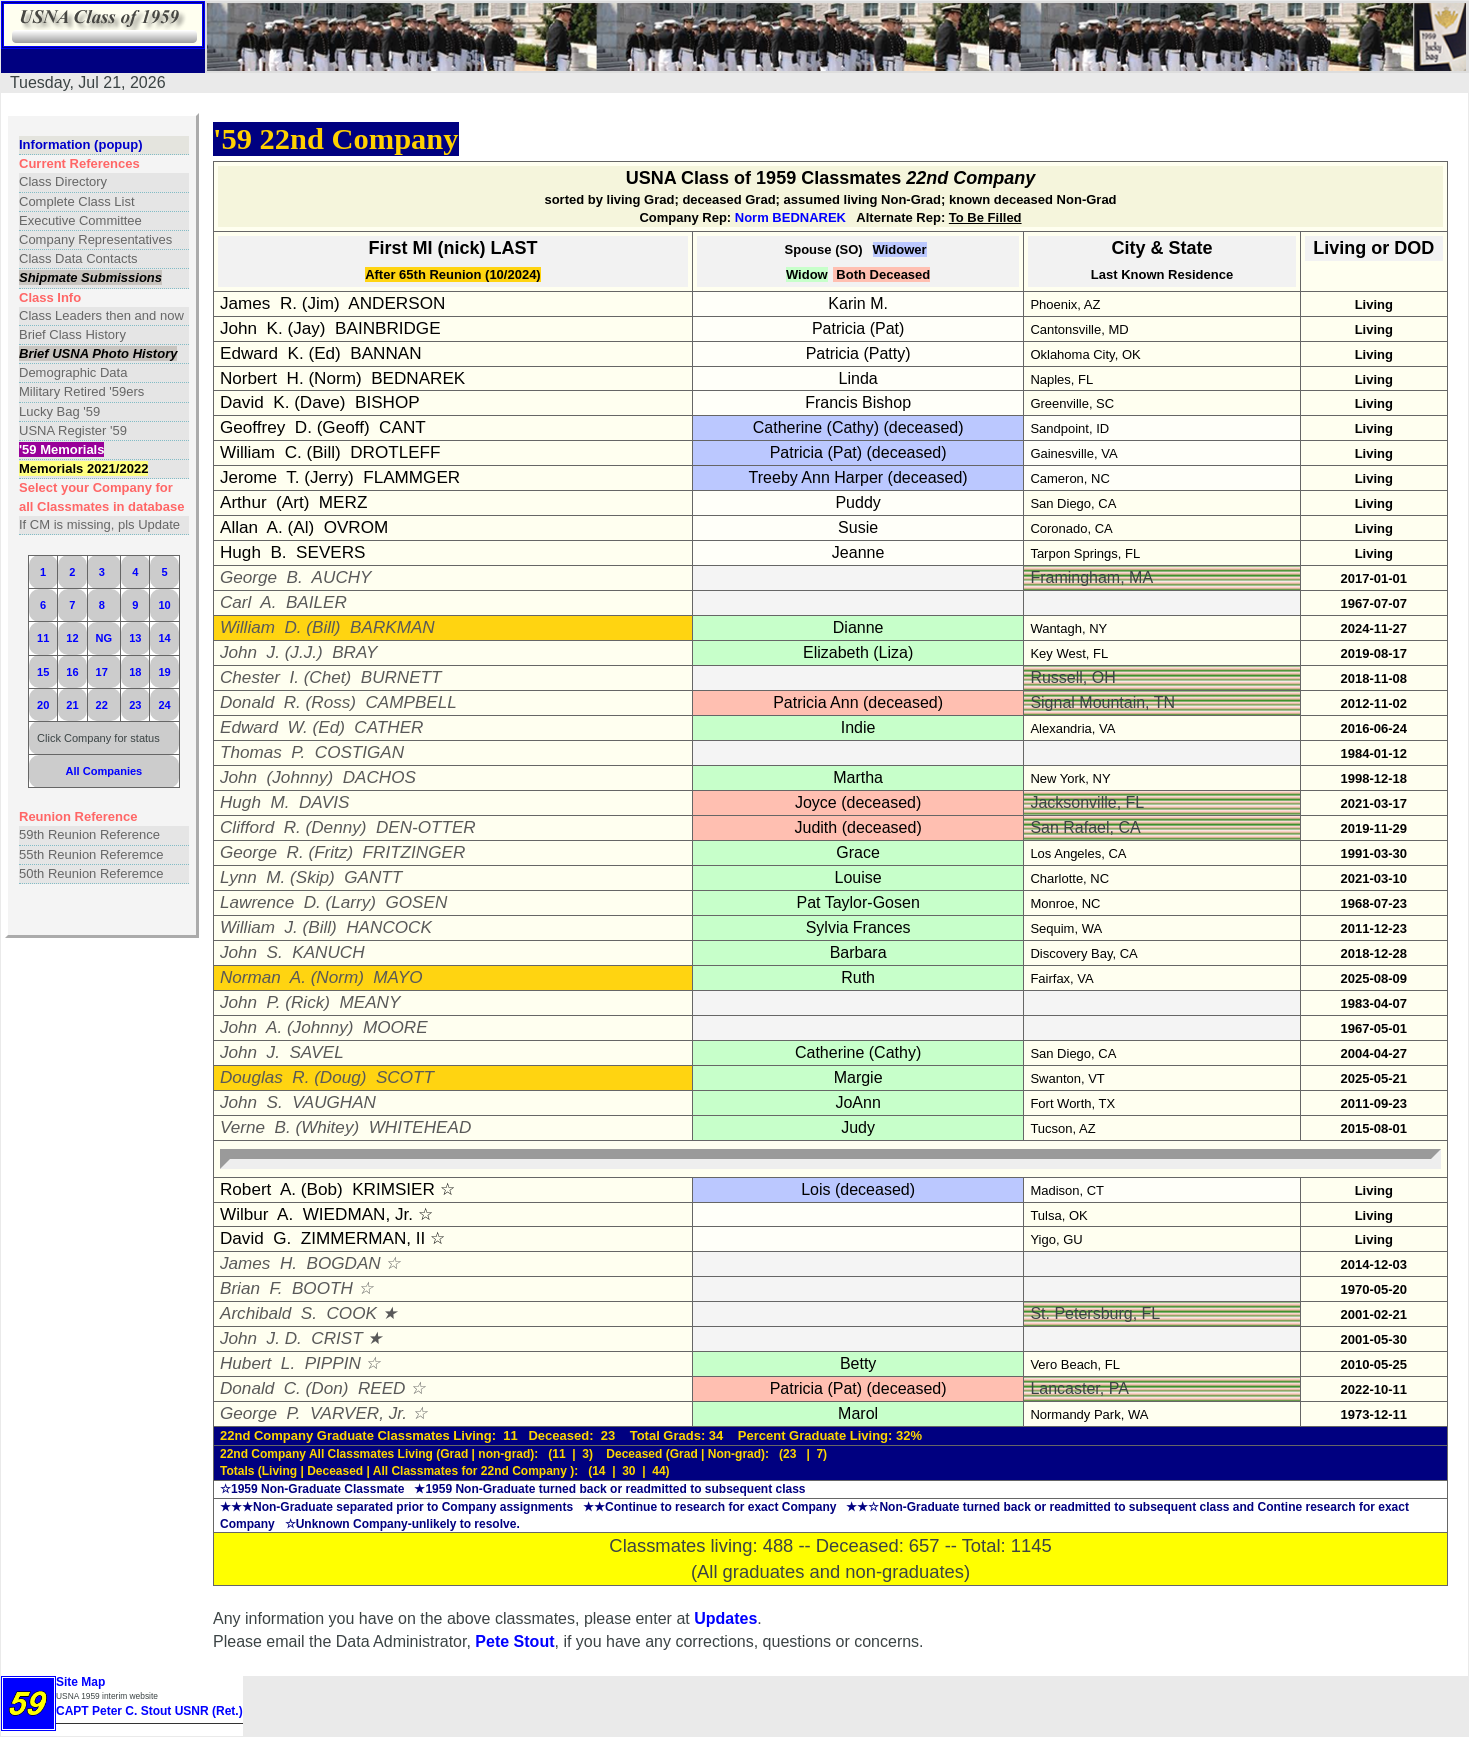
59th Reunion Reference (89, 834)
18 (135, 672)
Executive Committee (80, 220)
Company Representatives (95, 239)
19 (164, 672)
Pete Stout (514, 1641)
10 (164, 605)
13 (135, 638)
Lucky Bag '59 (59, 411)
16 (72, 672)
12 (72, 638)
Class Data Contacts (78, 258)
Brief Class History (72, 334)
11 (43, 638)
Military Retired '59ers (81, 391)
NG (104, 638)
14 (164, 638)
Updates (725, 1618)
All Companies (104, 771)
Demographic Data (73, 372)
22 (102, 705)
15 (43, 672)
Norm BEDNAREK (790, 217)
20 (43, 705)
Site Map (80, 1682)
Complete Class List (77, 201)
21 (72, 705)
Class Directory (63, 181)
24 (164, 705)
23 (135, 705)
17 (102, 672)
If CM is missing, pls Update (99, 524)
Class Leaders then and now (101, 315)
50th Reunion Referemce (91, 873)
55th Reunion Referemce (91, 854)
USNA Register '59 (73, 430)
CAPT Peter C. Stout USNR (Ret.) (149, 1711)
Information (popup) (80, 144)
